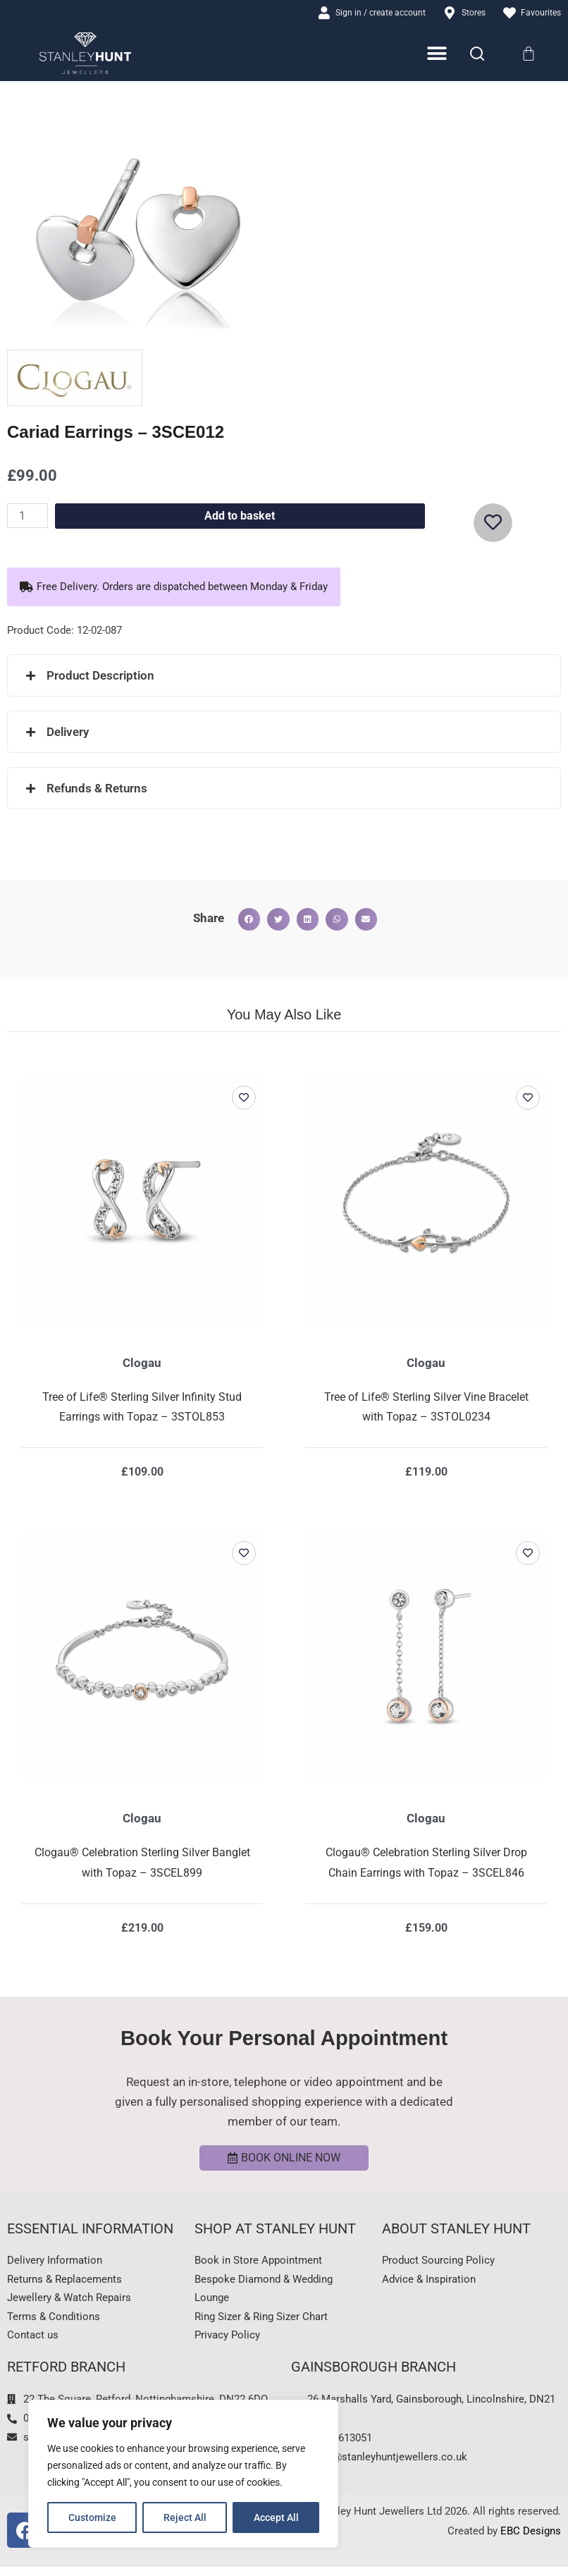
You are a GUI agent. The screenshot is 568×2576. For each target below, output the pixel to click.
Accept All (276, 2517)
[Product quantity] (29, 517)
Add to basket (241, 517)
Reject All (184, 2517)
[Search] (477, 55)
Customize (92, 2517)
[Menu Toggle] (437, 54)
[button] (173, 588)
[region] (183, 2474)
